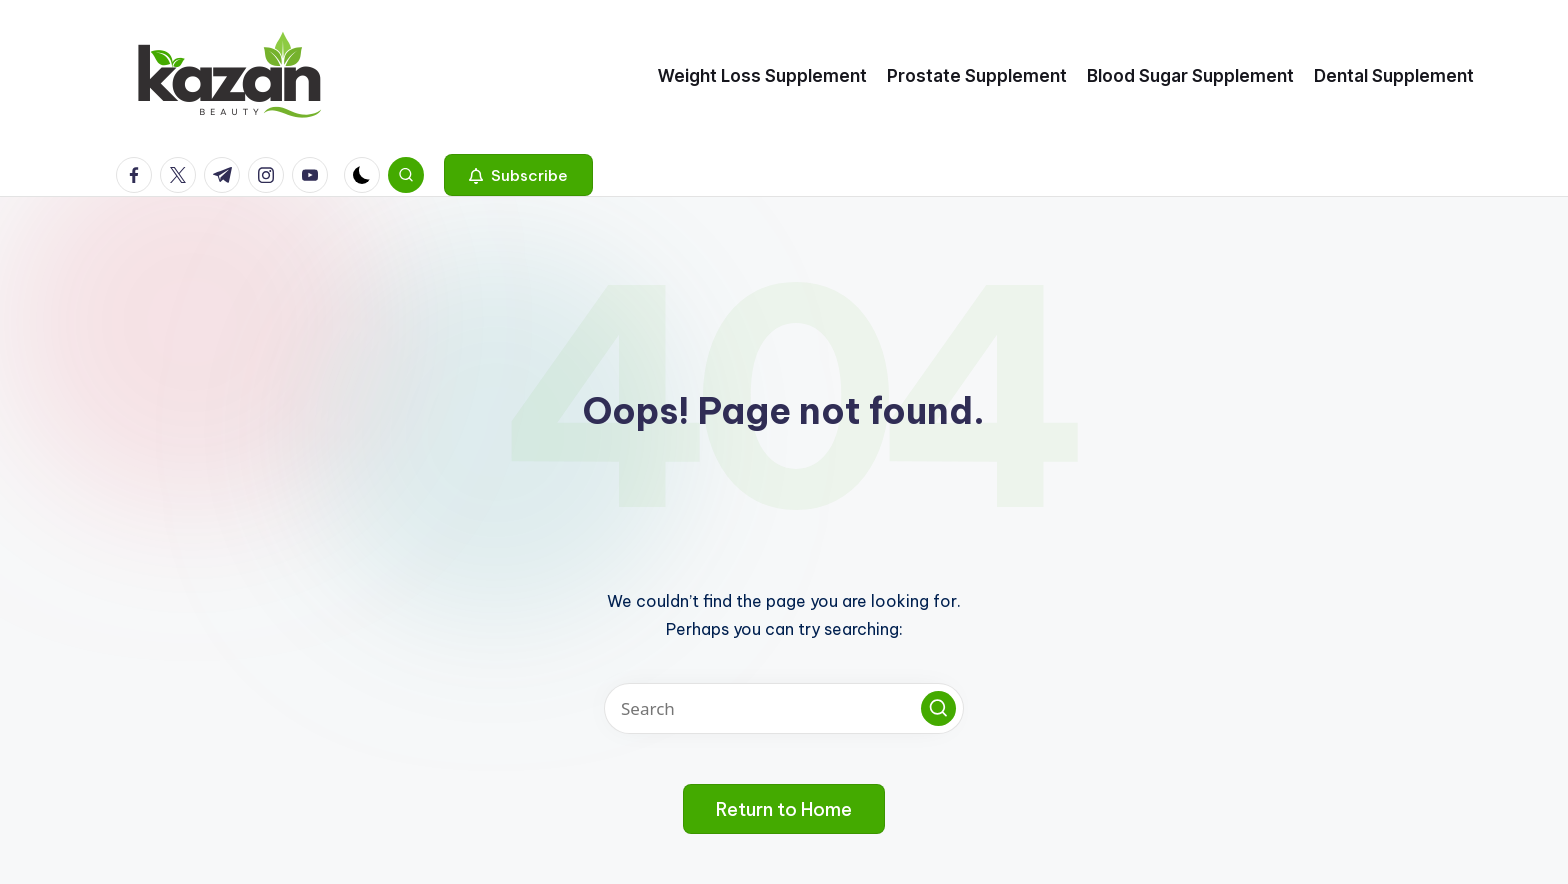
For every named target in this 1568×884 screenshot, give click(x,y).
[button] (518, 175)
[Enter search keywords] (784, 708)
